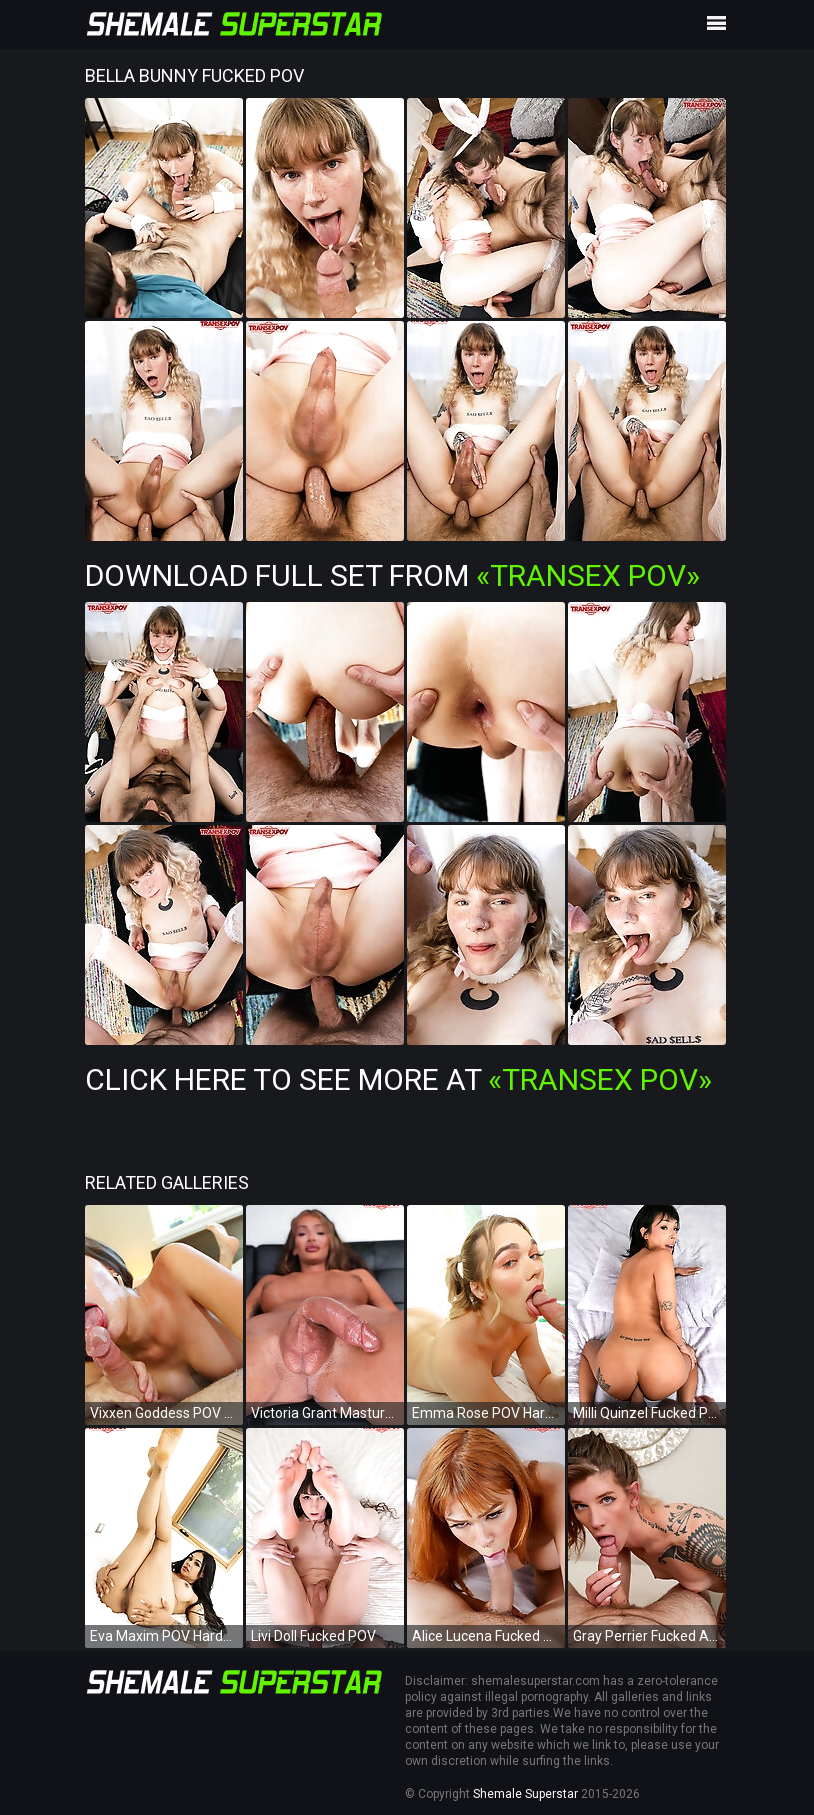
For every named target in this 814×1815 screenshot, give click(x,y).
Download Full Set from (392, 575)
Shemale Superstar (525, 1794)
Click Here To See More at (398, 1079)
